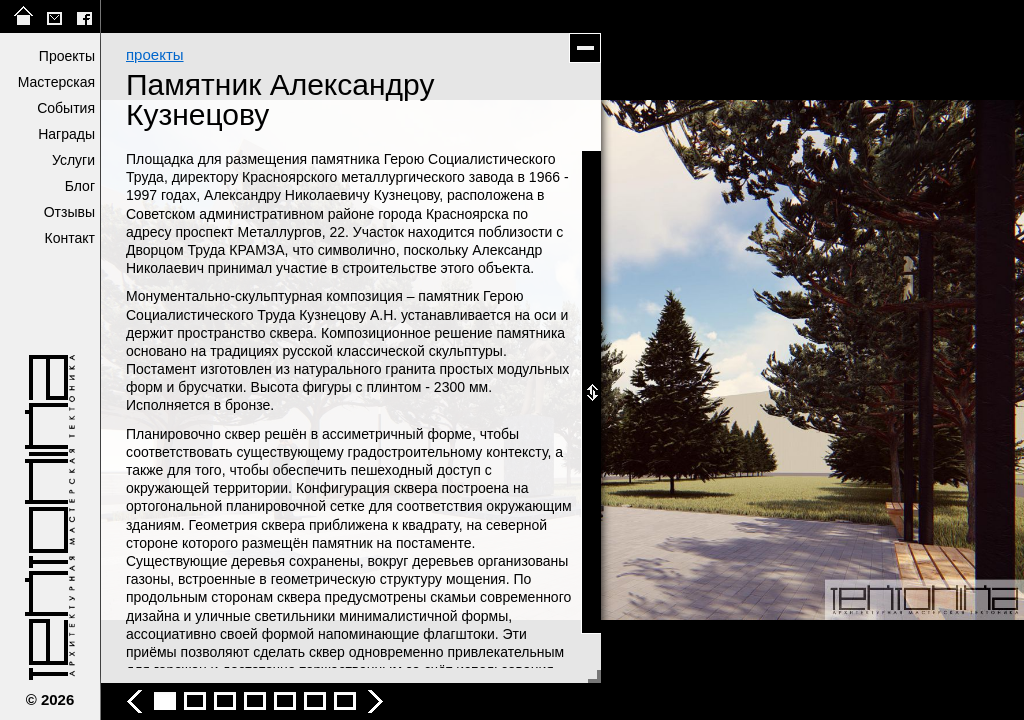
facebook (84, 16)
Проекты (67, 56)
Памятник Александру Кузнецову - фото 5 (255, 701)
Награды (66, 134)
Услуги (73, 160)
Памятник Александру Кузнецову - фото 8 (345, 701)
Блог (80, 186)
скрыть (585, 48)
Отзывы (69, 212)
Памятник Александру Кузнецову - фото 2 (165, 701)
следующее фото (793, 360)
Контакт (70, 238)
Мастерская (56, 82)
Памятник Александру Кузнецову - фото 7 (315, 701)
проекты (155, 54)
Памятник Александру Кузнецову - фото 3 (195, 701)
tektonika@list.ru (54, 16)
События (66, 108)
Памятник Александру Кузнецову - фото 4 (225, 701)
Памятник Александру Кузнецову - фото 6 (285, 701)
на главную (24, 16)
